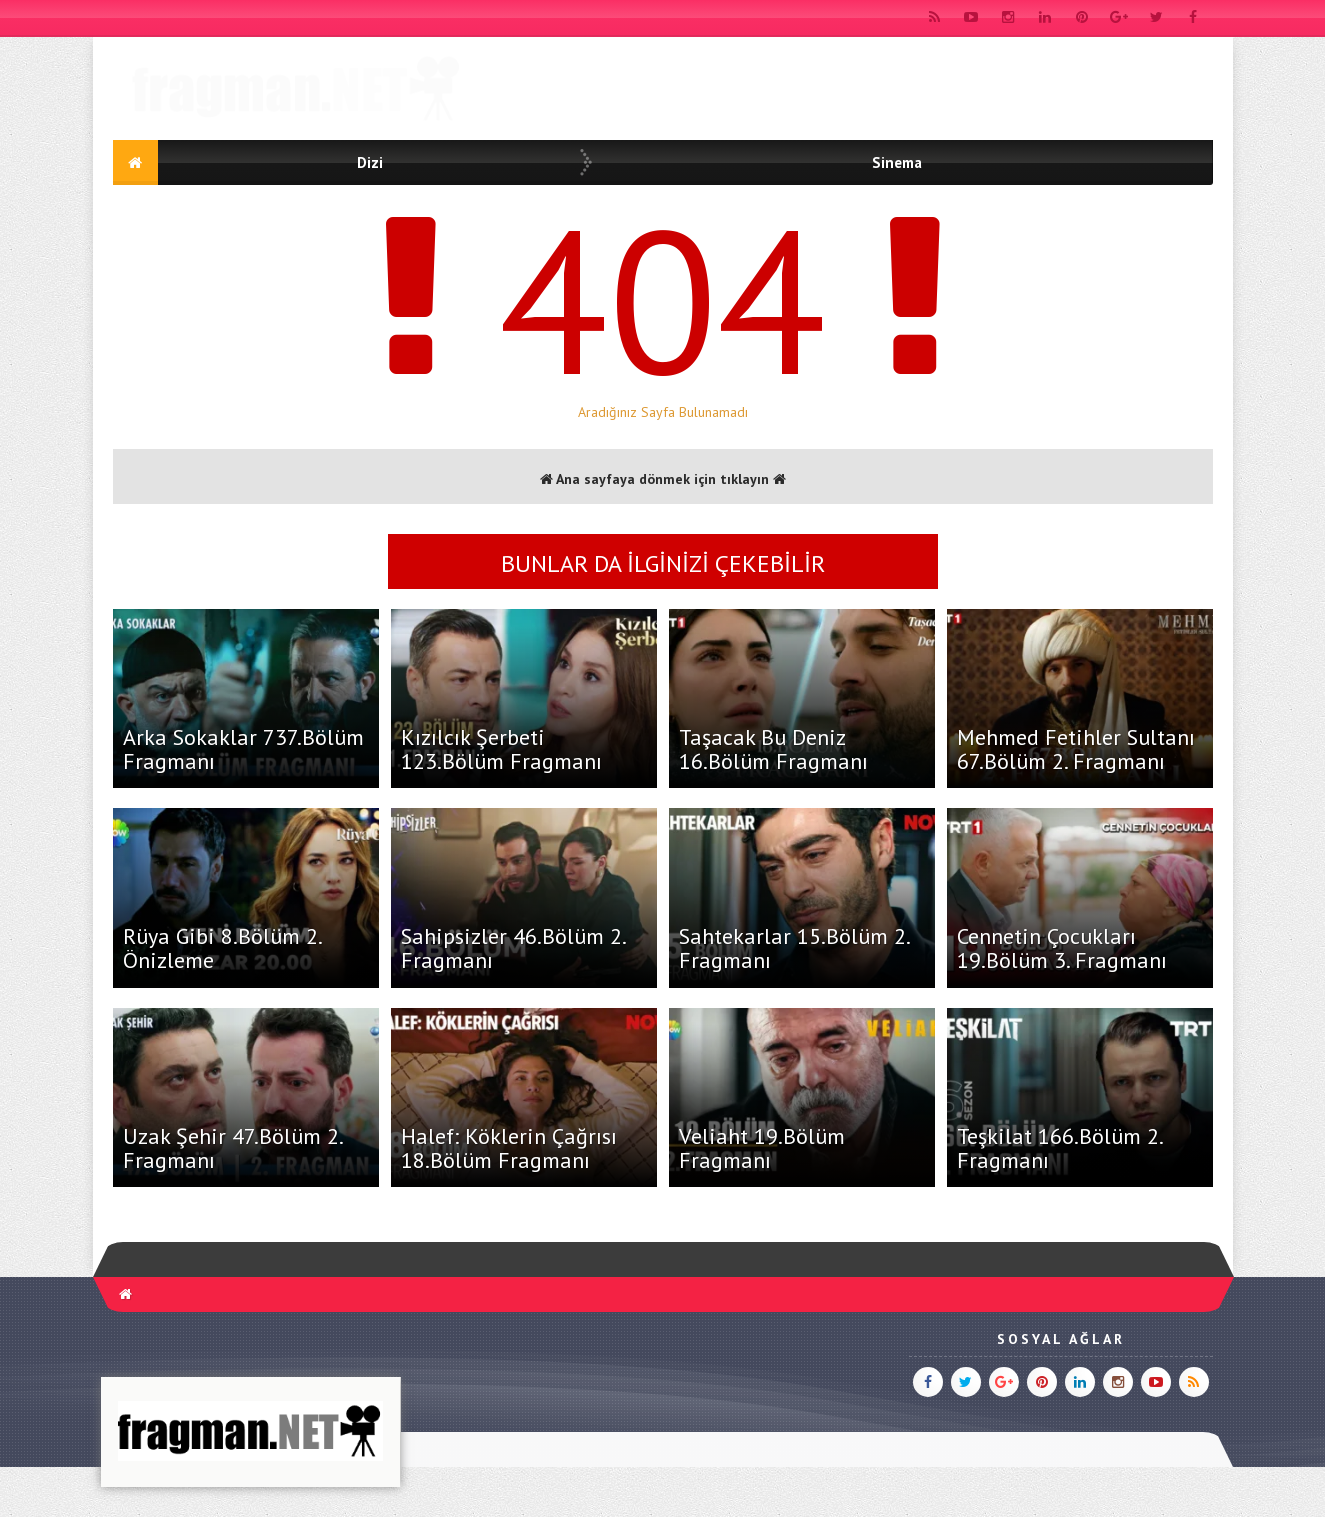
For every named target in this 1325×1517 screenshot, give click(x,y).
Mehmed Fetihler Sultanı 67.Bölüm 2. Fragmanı (1076, 749)
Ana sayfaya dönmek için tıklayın (663, 479)
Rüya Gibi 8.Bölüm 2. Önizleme (222, 948)
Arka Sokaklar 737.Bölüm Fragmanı (243, 749)
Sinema (897, 162)
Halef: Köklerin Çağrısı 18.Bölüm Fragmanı (509, 1148)
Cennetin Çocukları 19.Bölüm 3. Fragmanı (1062, 948)
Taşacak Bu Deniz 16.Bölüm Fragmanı (773, 749)
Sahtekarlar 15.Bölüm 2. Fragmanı (794, 948)
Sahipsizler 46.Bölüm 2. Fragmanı (513, 948)
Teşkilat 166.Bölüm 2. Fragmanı (1059, 1148)
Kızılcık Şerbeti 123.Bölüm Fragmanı (501, 749)
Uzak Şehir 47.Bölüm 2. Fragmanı (232, 1148)
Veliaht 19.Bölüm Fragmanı (762, 1148)
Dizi (370, 162)
